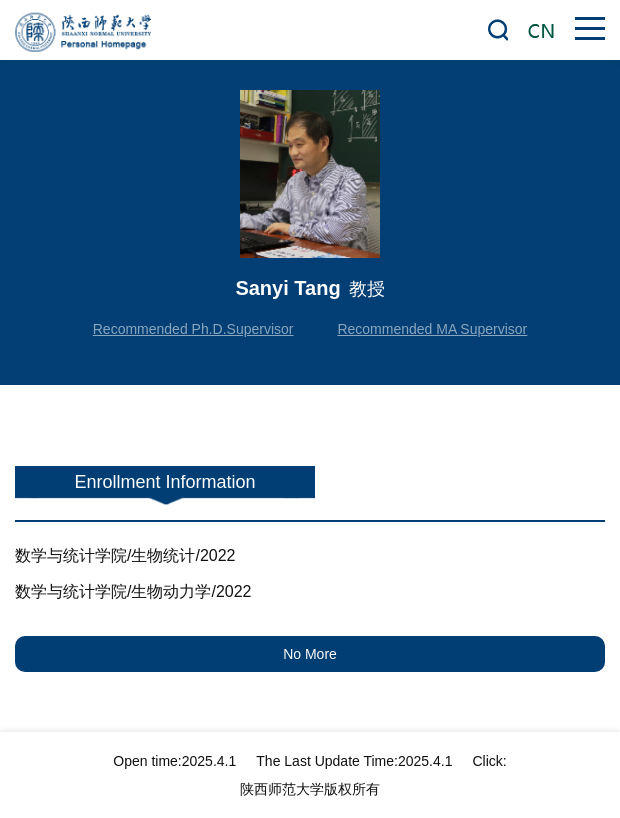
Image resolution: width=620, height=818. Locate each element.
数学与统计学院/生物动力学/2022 (133, 591)
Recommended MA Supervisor (432, 329)
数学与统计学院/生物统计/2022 (125, 555)
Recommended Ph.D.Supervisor (193, 329)
